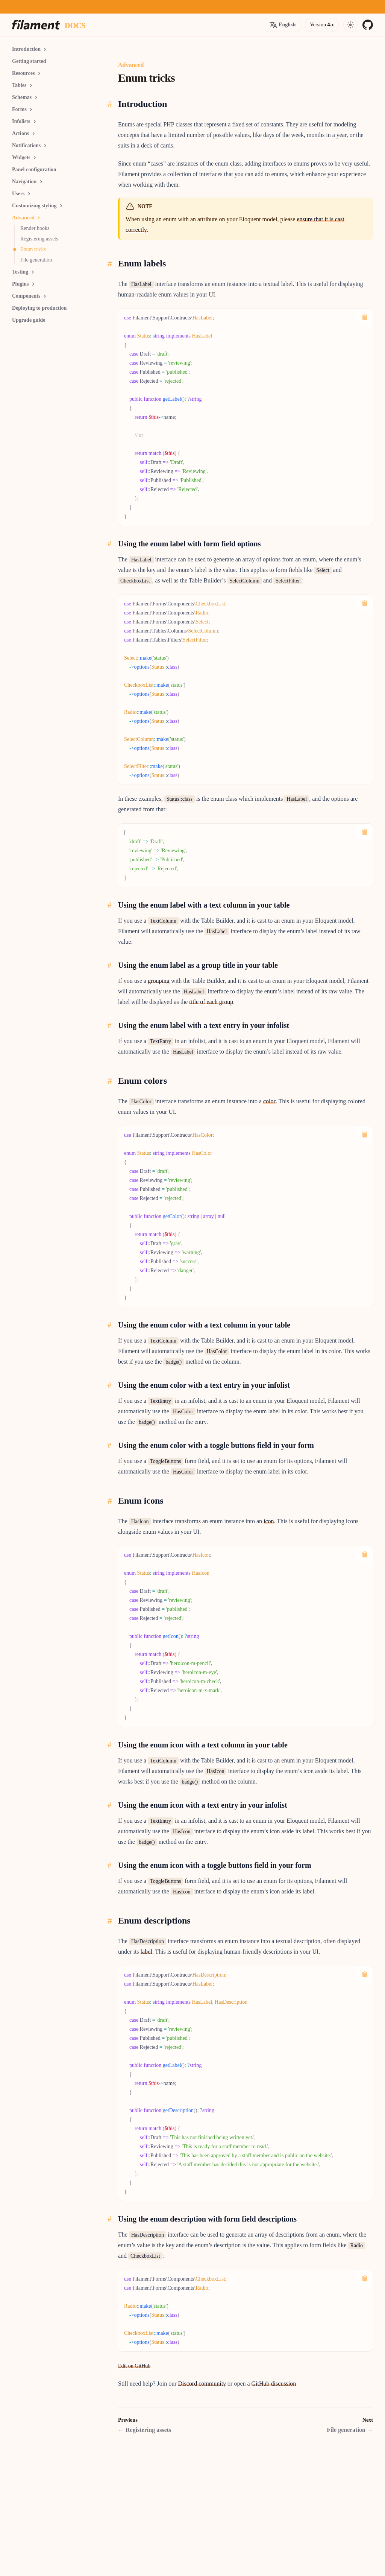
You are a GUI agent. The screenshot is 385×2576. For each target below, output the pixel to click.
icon (269, 1521)
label (146, 1951)
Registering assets (144, 2430)
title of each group (211, 1002)
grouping (159, 981)
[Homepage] (36, 25)
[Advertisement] (57, 437)
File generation (350, 2430)
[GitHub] (367, 25)
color (269, 1101)
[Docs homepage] (75, 25)
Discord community (202, 2383)
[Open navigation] (350, 25)
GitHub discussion (274, 2383)
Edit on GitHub (134, 2366)
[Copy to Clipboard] (364, 317)
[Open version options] (282, 25)
